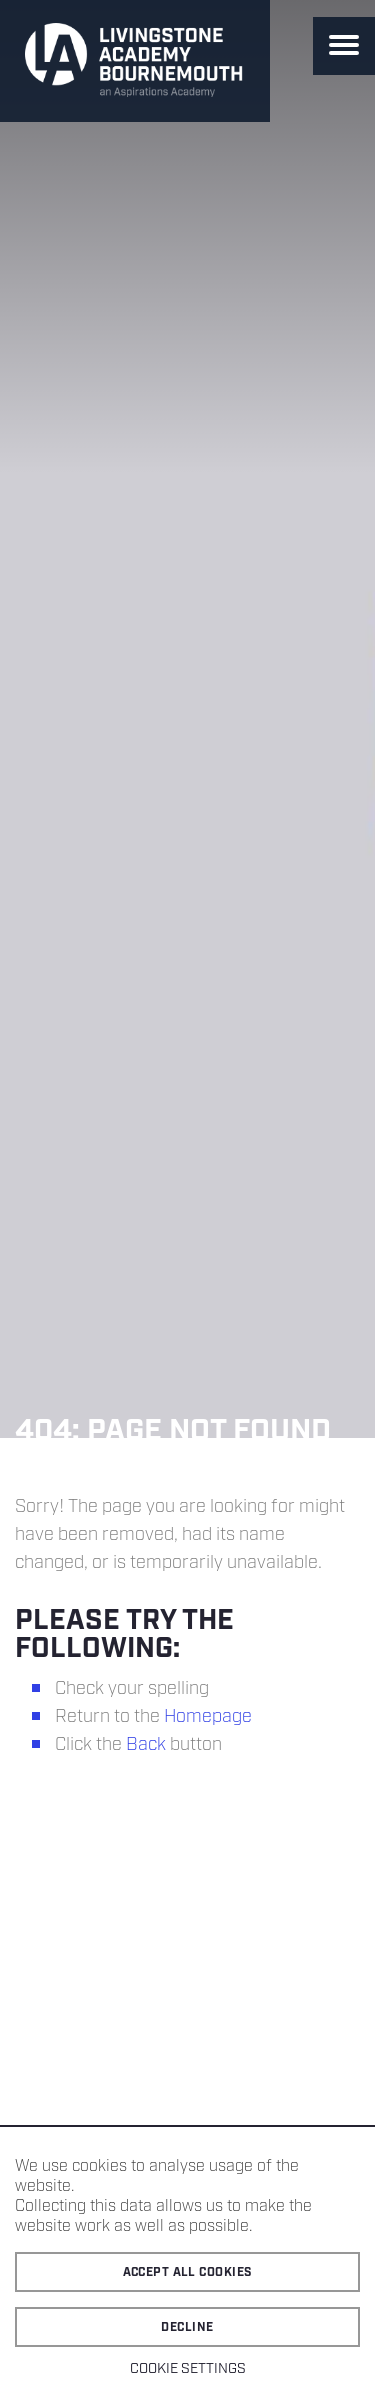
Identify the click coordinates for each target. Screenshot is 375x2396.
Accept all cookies (188, 2272)
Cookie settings (188, 2369)
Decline (187, 2327)
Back (146, 1745)
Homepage (208, 1717)
